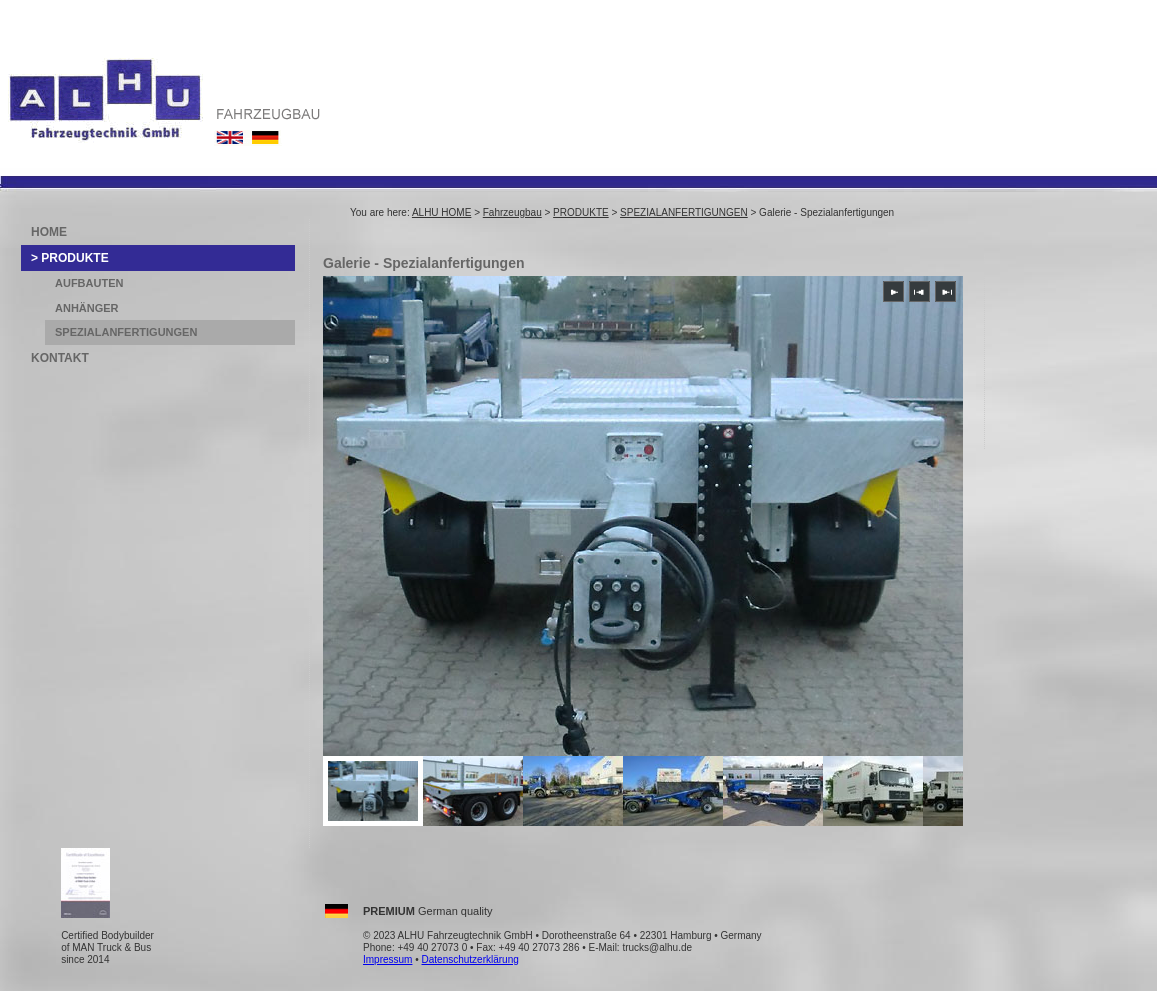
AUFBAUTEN (89, 283)
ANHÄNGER (87, 308)
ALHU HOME (441, 212)
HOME (49, 232)
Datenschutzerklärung (470, 959)
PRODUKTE (581, 212)
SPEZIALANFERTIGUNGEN (684, 212)
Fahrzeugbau (512, 212)
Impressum (387, 959)
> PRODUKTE (70, 258)
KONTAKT (60, 358)
